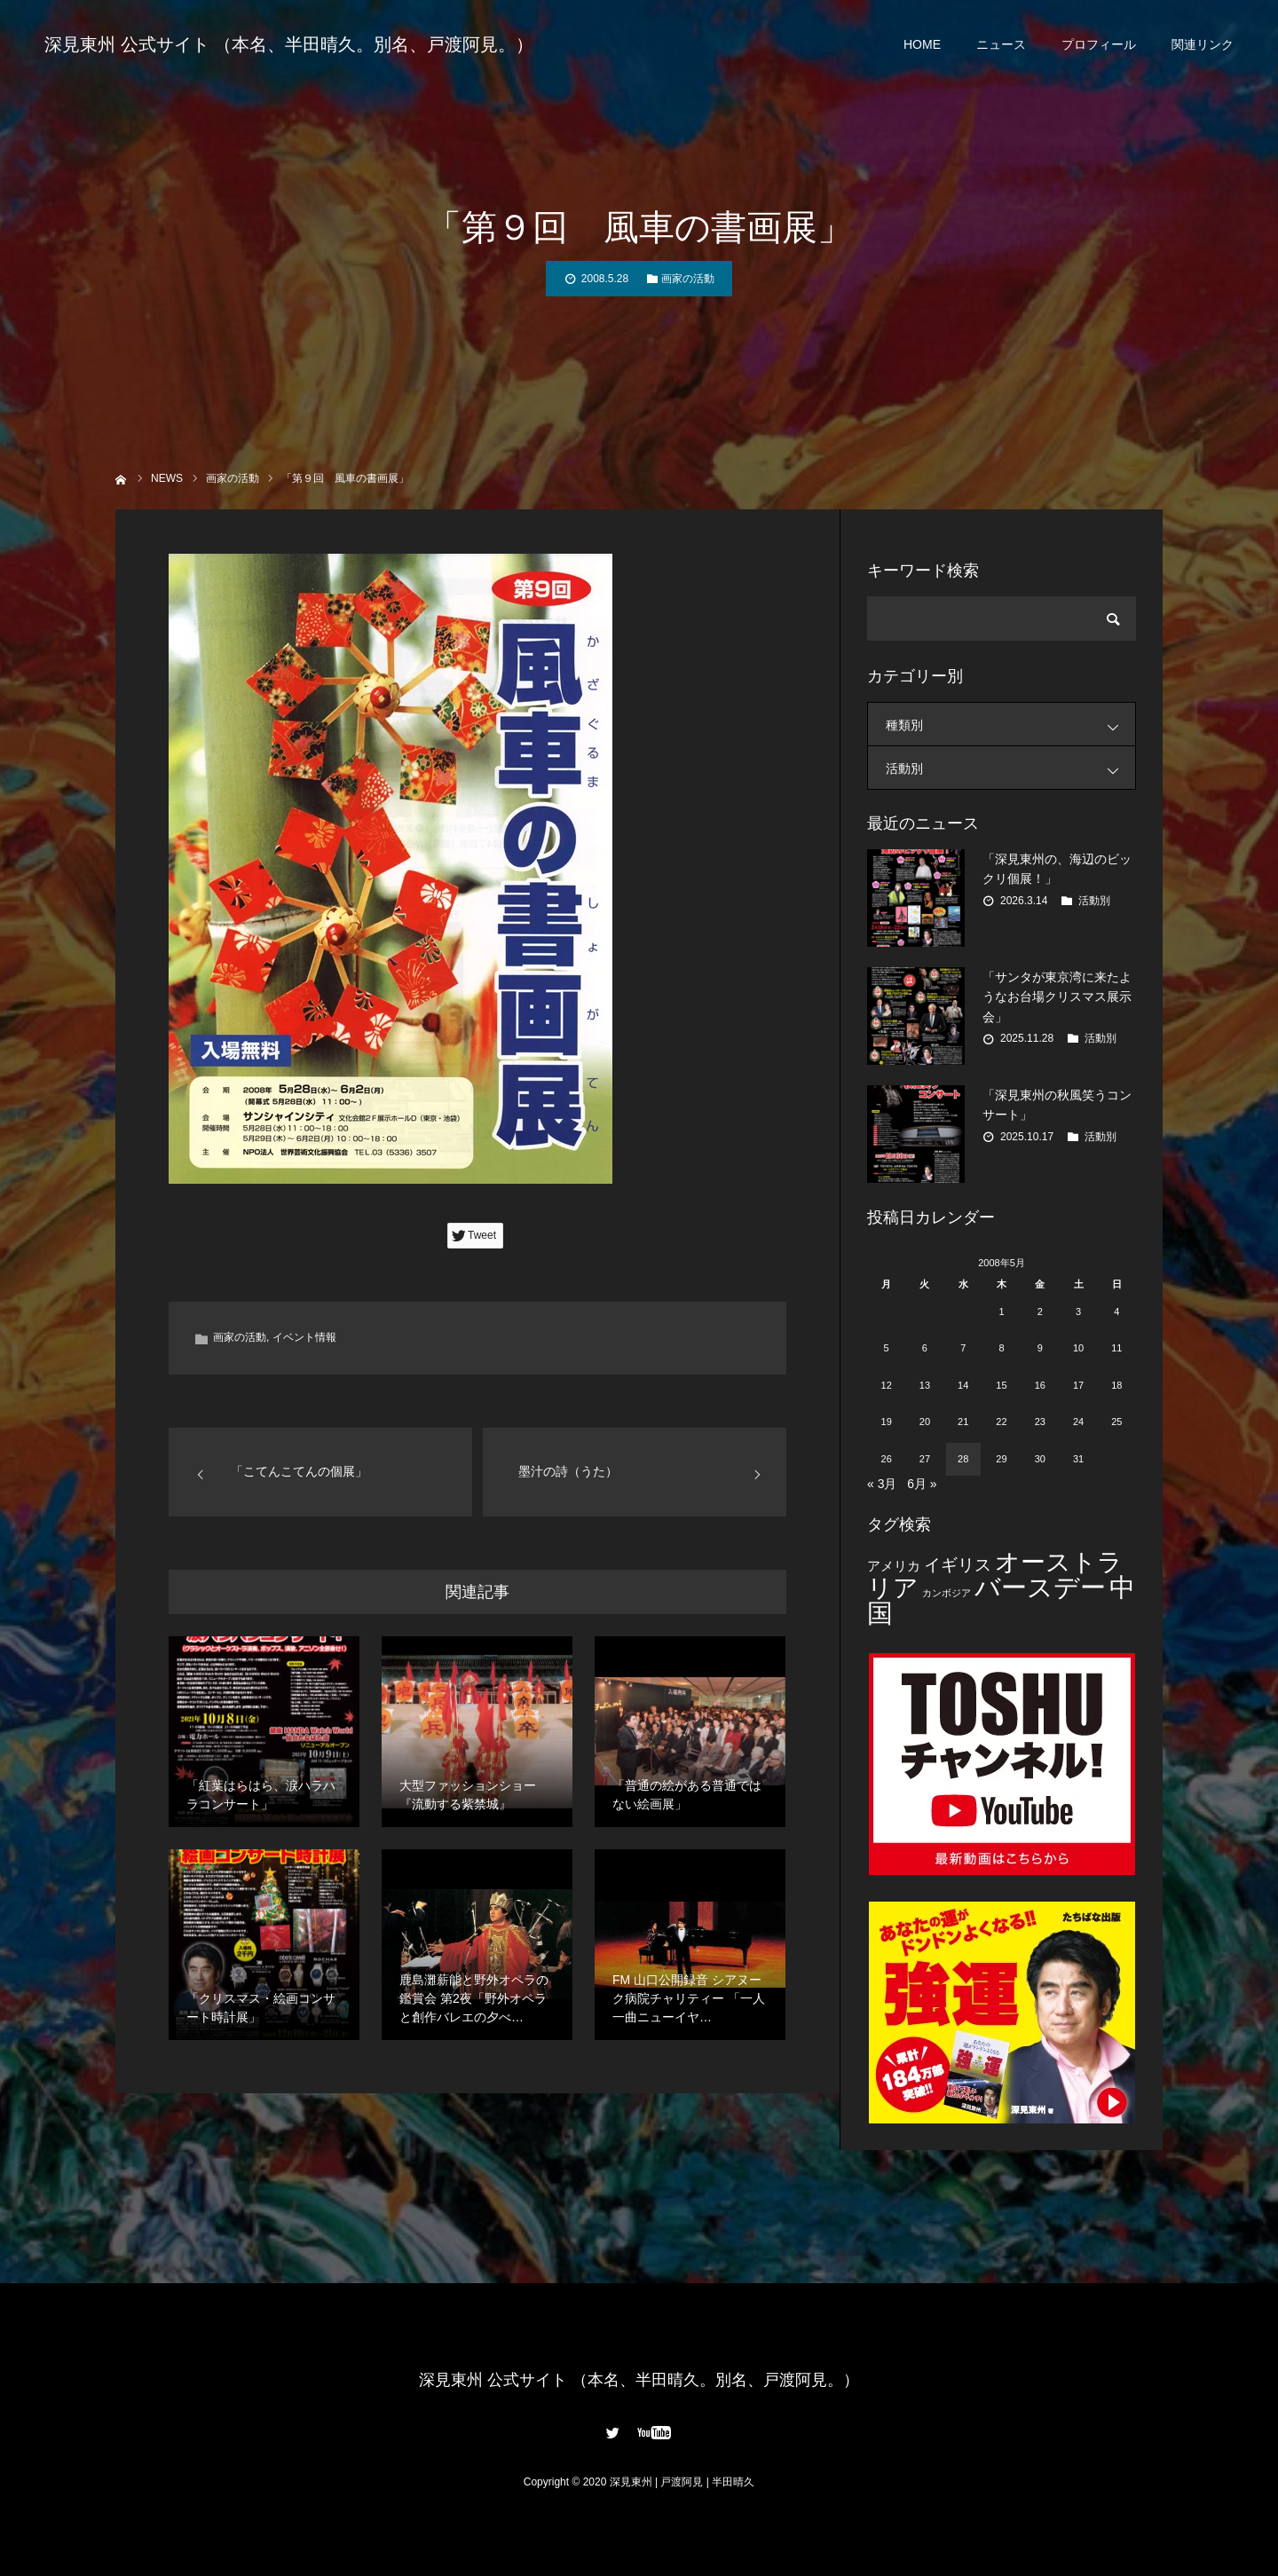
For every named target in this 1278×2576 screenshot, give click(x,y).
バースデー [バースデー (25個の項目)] (1040, 1587)
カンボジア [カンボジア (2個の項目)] (946, 1592)
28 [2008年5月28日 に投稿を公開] (963, 1458)
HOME (922, 44)
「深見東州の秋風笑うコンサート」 (1057, 1105)
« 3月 (881, 1484)
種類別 (1010, 724)
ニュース (1001, 44)
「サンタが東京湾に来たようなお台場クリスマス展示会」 (1057, 997)
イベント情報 (304, 1337)
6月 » (921, 1484)
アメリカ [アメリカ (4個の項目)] (893, 1565)
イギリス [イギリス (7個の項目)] (957, 1565)
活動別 (1010, 768)
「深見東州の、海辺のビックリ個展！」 (1057, 869)
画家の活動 (687, 278)
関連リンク (1203, 44)
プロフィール (1098, 44)
